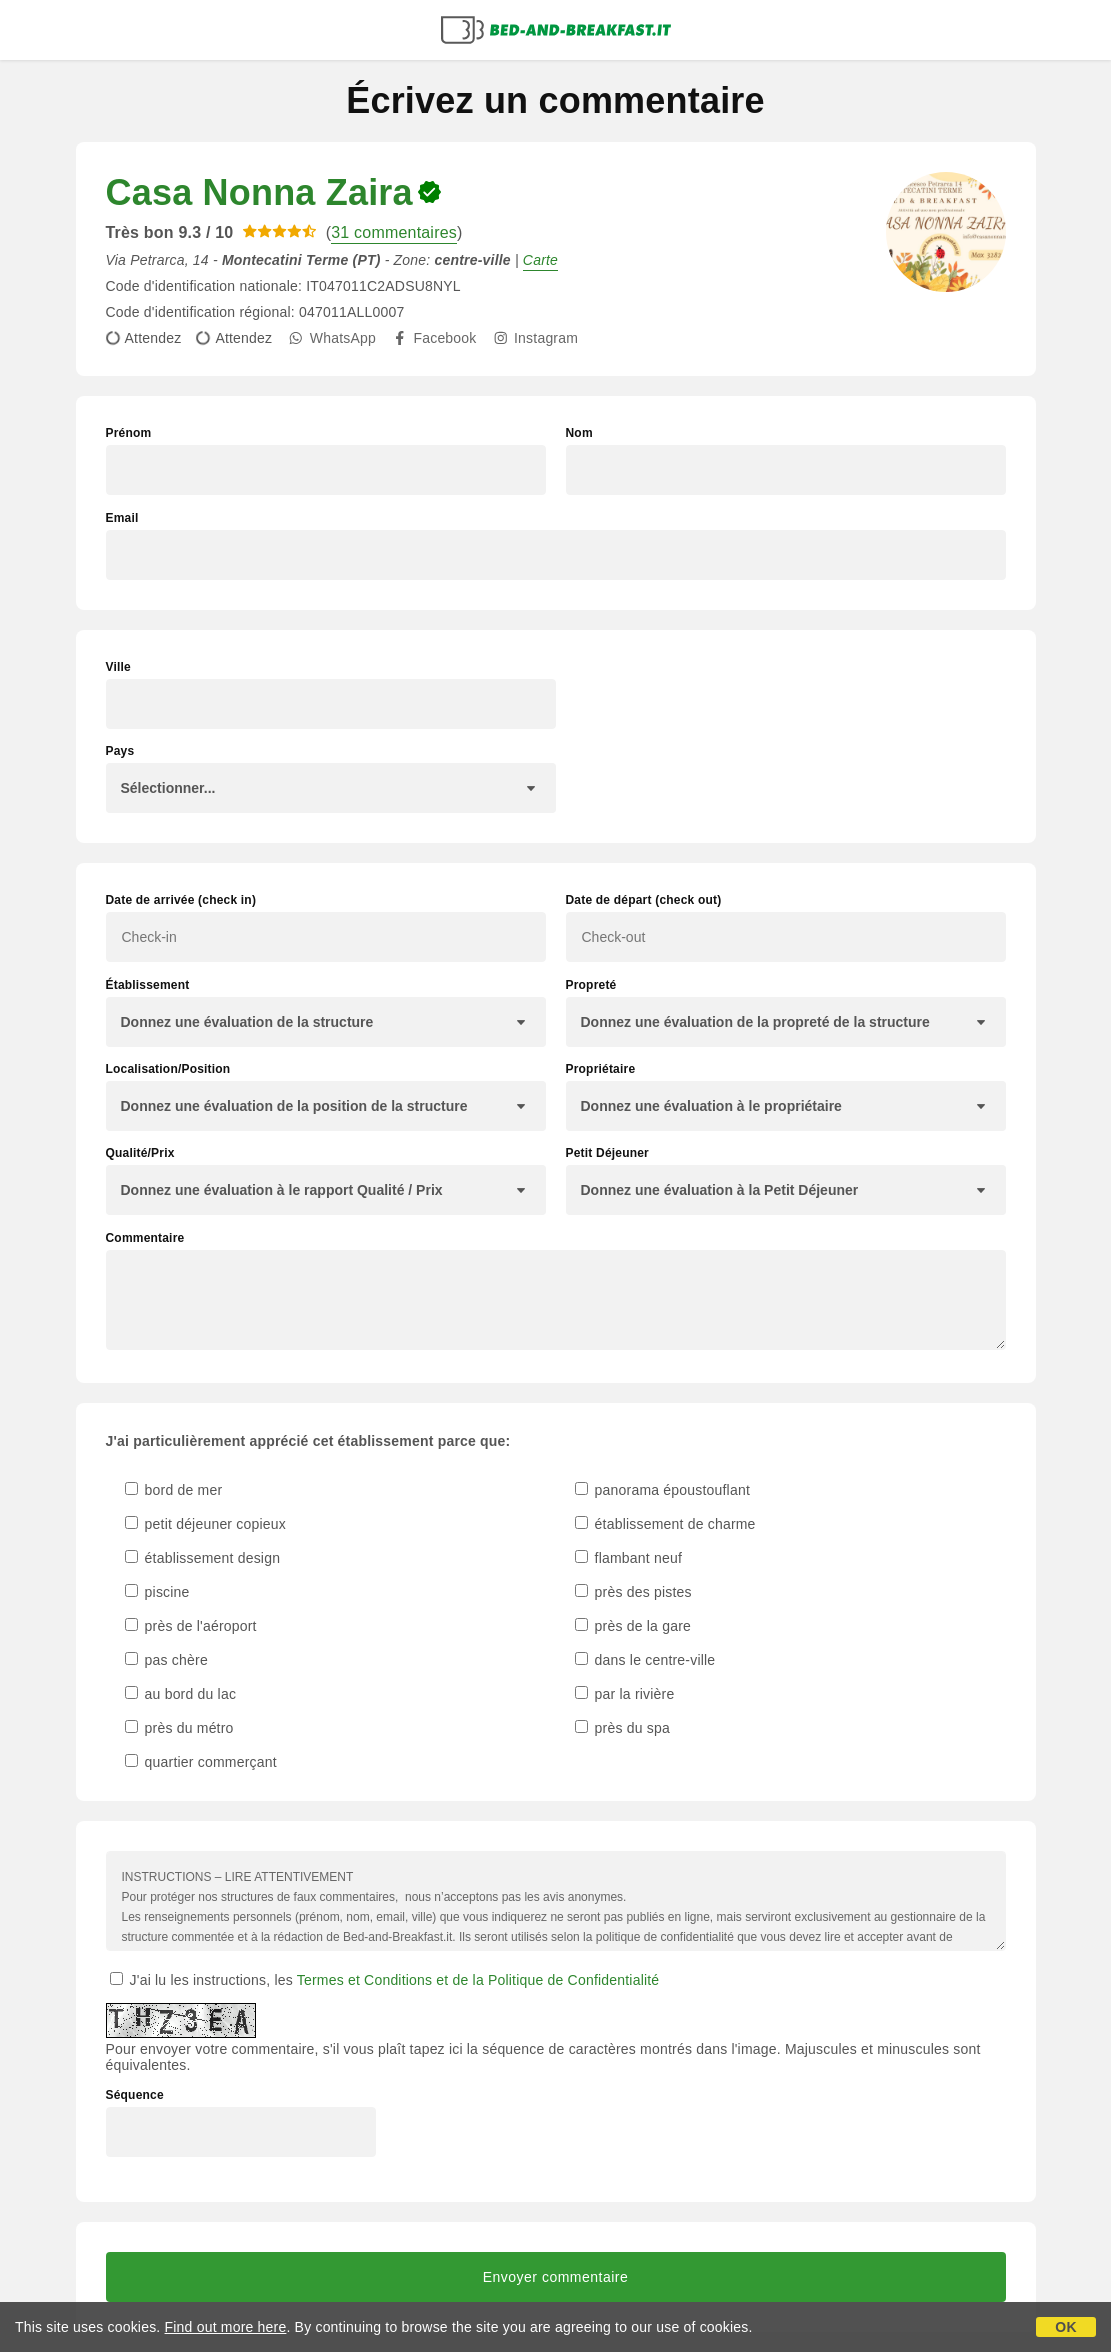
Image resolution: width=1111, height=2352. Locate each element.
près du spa (622, 1728)
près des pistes (633, 1592)
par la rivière (625, 1694)
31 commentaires (394, 232)
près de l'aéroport (191, 1626)
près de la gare (633, 1626)
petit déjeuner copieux (205, 1524)
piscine (157, 1592)
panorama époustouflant (663, 1490)
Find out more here (226, 2327)
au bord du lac (181, 1694)
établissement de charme (665, 1524)
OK (1065, 2327)
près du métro (179, 1728)
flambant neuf (629, 1558)
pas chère (166, 1660)
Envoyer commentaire (556, 2277)
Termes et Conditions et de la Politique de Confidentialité (478, 1980)
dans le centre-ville (645, 1660)
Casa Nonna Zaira (259, 192)
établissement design (203, 1558)
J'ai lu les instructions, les (385, 1980)
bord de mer (174, 1490)
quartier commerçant (201, 1762)
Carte (540, 260)
